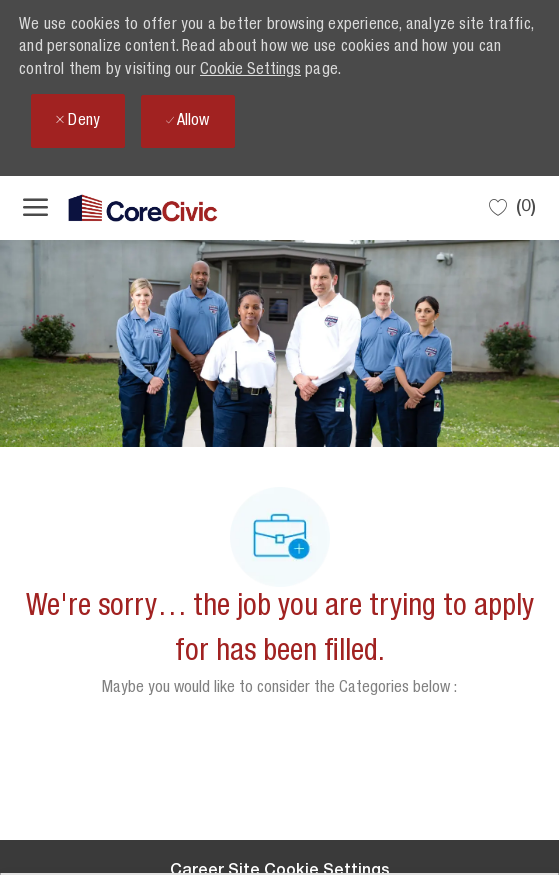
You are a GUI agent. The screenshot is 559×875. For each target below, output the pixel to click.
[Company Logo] (123, 208)
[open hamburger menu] (35, 208)
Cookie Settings (250, 71)
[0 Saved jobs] (512, 207)
